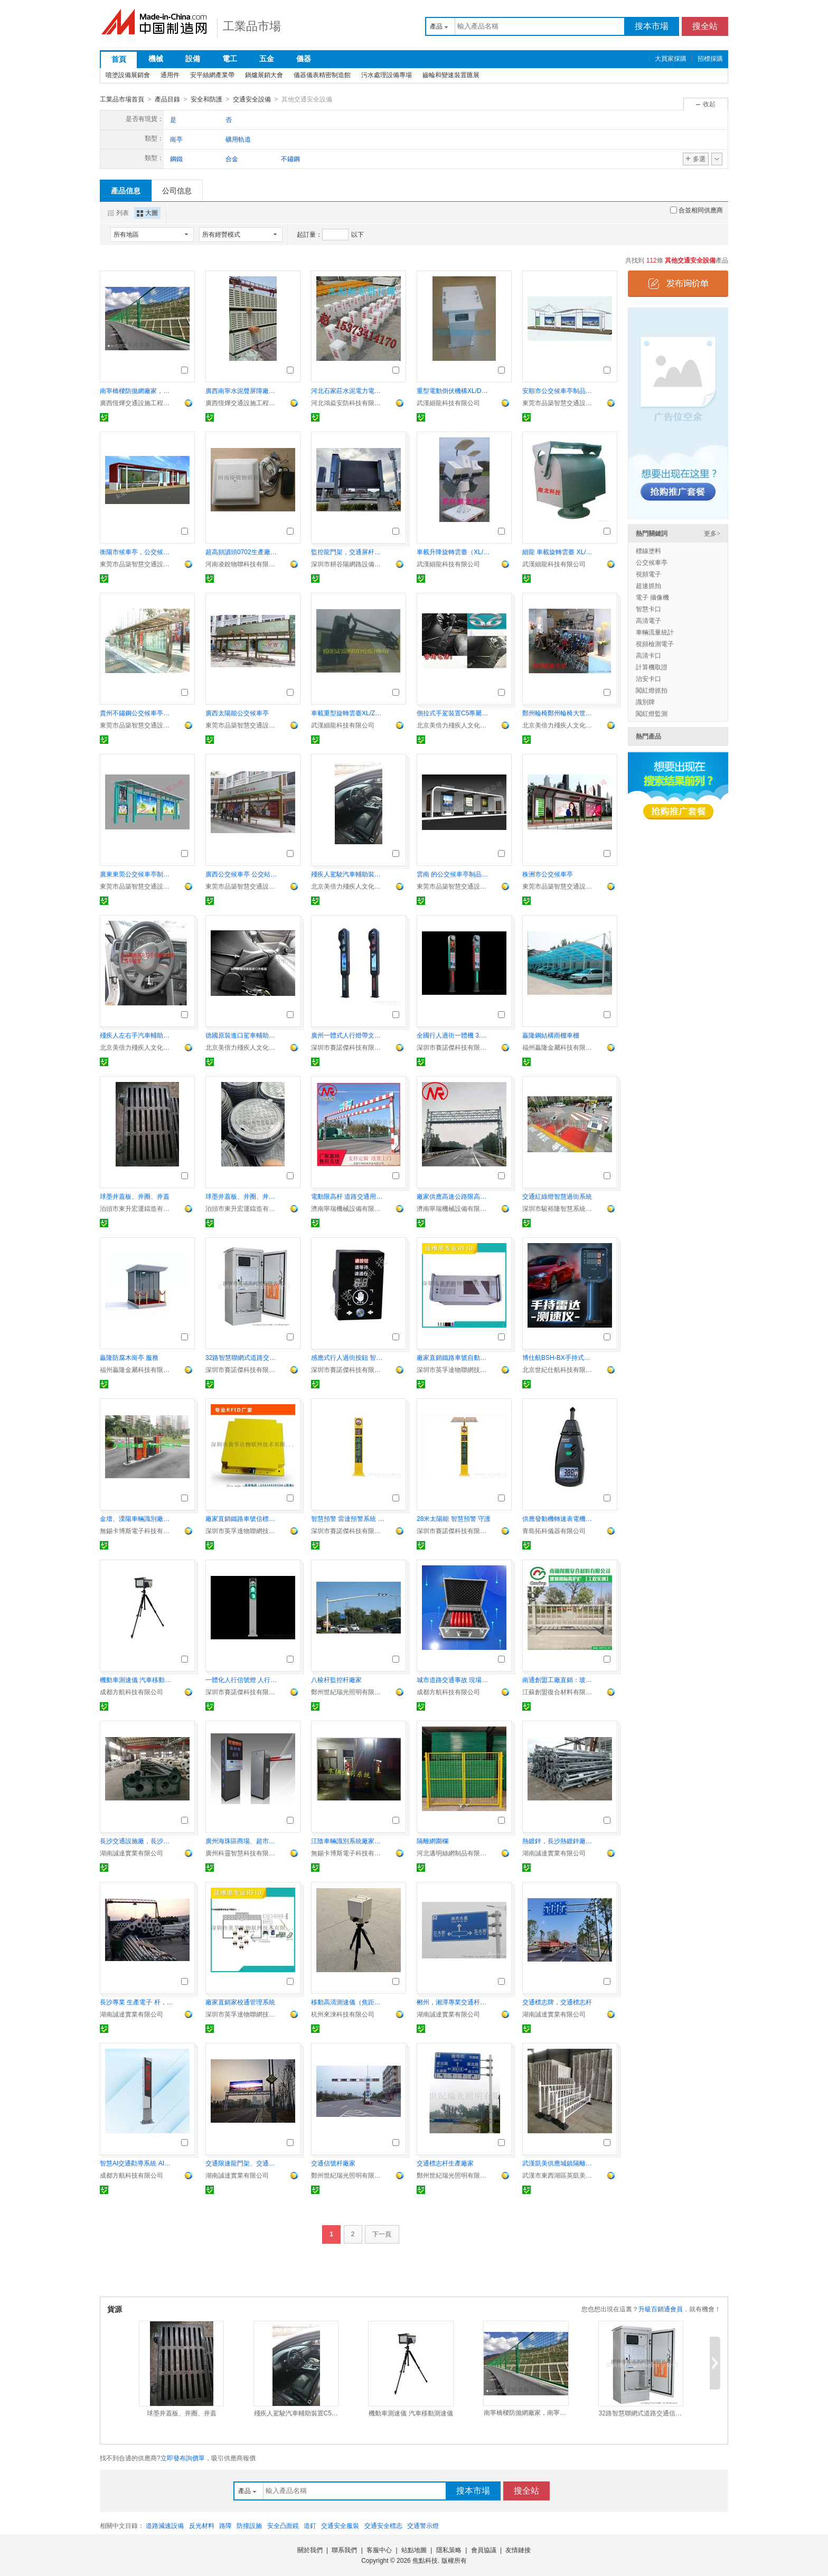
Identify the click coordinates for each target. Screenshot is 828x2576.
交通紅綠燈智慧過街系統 (557, 1196)
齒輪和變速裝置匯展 (450, 75)
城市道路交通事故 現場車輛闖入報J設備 (454, 1679)
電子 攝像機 (652, 597)
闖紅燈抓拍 (651, 690)
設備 (192, 58)
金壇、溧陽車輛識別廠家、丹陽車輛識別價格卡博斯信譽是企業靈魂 (137, 1518)
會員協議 (483, 2549)
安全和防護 (206, 99)
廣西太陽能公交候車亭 (237, 712)
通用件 (170, 75)
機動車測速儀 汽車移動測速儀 (137, 1679)
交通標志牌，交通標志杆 (557, 2001)
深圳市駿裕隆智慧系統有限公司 (559, 1208)
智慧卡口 (648, 608)
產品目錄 (167, 99)
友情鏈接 (518, 2549)
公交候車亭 (651, 562)
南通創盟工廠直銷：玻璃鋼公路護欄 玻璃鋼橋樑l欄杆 (559, 1679)
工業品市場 (252, 26)
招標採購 (710, 58)
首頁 (118, 59)
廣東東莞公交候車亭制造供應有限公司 (137, 874)
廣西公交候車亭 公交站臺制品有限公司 (242, 874)
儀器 (303, 58)
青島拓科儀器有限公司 (554, 1530)
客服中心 (379, 2549)
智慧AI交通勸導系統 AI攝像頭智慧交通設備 (137, 2163)
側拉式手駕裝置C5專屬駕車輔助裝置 (454, 712)
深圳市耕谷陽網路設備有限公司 (348, 563)
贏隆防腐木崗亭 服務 (129, 1357)
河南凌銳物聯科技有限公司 (242, 563)
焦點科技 (425, 2560)
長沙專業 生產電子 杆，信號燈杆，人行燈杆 (137, 2001)
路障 (225, 2525)
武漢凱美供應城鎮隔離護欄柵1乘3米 (559, 2163)
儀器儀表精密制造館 (322, 75)
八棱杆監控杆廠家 (336, 1679)
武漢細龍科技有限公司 (448, 402)
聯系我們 (344, 2549)
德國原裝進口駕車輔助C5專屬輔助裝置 (242, 1035)
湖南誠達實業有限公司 (131, 1852)
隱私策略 (449, 2549)
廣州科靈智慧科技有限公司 (242, 1852)
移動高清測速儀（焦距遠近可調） (348, 2001)
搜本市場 (652, 26)
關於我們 (310, 2549)
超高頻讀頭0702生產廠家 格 (242, 551)
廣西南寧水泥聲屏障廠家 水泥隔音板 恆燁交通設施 (242, 390)
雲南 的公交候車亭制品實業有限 (454, 874)
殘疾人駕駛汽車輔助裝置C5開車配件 (348, 874)
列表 (118, 212)
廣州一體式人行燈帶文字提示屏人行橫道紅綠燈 (348, 1035)
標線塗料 (648, 550)
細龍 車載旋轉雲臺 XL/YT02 (559, 551)
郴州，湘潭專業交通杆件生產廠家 (454, 2001)
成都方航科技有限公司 (131, 1691)
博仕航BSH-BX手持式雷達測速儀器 (559, 1357)
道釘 (310, 2525)
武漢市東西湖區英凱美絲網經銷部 (559, 2175)
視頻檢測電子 (655, 643)
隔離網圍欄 (432, 1840)
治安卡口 (648, 678)
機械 (155, 58)
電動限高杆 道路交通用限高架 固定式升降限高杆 (348, 1196)
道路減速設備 (165, 2525)
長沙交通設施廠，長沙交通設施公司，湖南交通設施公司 (137, 1840)
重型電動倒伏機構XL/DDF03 (454, 390)
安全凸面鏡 (283, 2525)
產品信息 (125, 190)
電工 (229, 58)
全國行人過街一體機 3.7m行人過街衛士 (454, 1035)
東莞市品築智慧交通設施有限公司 (559, 402)
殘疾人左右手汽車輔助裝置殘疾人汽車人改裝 (137, 1035)
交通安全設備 (252, 99)
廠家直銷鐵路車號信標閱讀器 (242, 1518)
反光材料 (201, 2525)
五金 (266, 58)
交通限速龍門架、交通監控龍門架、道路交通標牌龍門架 (242, 2163)
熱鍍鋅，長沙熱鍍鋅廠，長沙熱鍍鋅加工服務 (559, 1840)
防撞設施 (249, 2525)
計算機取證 (651, 666)
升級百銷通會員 (660, 2308)
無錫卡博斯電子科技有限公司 (137, 1530)
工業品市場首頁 (122, 99)
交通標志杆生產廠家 (445, 2163)
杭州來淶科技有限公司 (342, 2014)
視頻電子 (648, 573)
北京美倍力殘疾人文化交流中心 (454, 725)
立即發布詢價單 (183, 2457)
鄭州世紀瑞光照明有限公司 (348, 1691)
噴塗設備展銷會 (128, 75)
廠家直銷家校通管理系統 (240, 2001)
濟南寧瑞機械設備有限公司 (348, 1208)
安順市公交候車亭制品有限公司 (559, 390)
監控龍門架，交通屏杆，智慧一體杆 (348, 551)
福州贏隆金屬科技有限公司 (559, 1047)
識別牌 (645, 701)
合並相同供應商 (696, 209)
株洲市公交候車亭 (547, 874)
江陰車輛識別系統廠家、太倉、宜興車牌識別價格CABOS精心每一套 (348, 1840)
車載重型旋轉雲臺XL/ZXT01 (348, 712)
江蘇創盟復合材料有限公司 (559, 1691)
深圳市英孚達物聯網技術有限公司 (454, 1369)
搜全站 (705, 26)
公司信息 (177, 190)
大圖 (147, 212)
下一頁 (381, 2233)
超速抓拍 (648, 585)
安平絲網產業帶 (212, 75)
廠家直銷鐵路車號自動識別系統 (454, 1357)
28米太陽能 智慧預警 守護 (454, 1518)
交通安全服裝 (340, 2525)
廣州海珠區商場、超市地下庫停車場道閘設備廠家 (242, 1840)
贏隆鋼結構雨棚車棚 (550, 1035)
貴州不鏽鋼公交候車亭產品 (137, 712)
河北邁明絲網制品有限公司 (454, 1852)
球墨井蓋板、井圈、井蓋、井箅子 (242, 1196)
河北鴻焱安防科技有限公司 (348, 402)
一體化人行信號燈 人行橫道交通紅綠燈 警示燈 (242, 1679)
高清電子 (648, 620)
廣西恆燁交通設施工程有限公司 (137, 402)
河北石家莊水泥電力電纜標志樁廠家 (348, 390)
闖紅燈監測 (651, 713)
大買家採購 (670, 58)
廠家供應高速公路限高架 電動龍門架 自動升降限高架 (454, 1196)
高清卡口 (648, 655)
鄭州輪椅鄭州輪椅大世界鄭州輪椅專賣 (559, 712)
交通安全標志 (383, 2525)
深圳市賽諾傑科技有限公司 (348, 1047)
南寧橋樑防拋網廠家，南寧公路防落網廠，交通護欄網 (137, 390)
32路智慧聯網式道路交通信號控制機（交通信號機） (242, 1357)
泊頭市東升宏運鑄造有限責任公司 (137, 1208)
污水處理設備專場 (386, 75)
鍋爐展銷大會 (264, 75)
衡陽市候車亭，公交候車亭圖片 (137, 551)
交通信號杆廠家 (333, 2163)
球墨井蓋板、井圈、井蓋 (135, 1196)
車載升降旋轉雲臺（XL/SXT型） (454, 551)
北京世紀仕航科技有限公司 (559, 1369)
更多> (712, 533)
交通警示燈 (423, 2525)
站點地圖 (414, 2549)
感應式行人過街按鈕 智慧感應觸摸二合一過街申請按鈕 (348, 1357)
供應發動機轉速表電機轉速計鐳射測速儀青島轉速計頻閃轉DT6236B (559, 1518)
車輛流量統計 (655, 632)
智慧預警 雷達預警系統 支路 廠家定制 (348, 1518)
